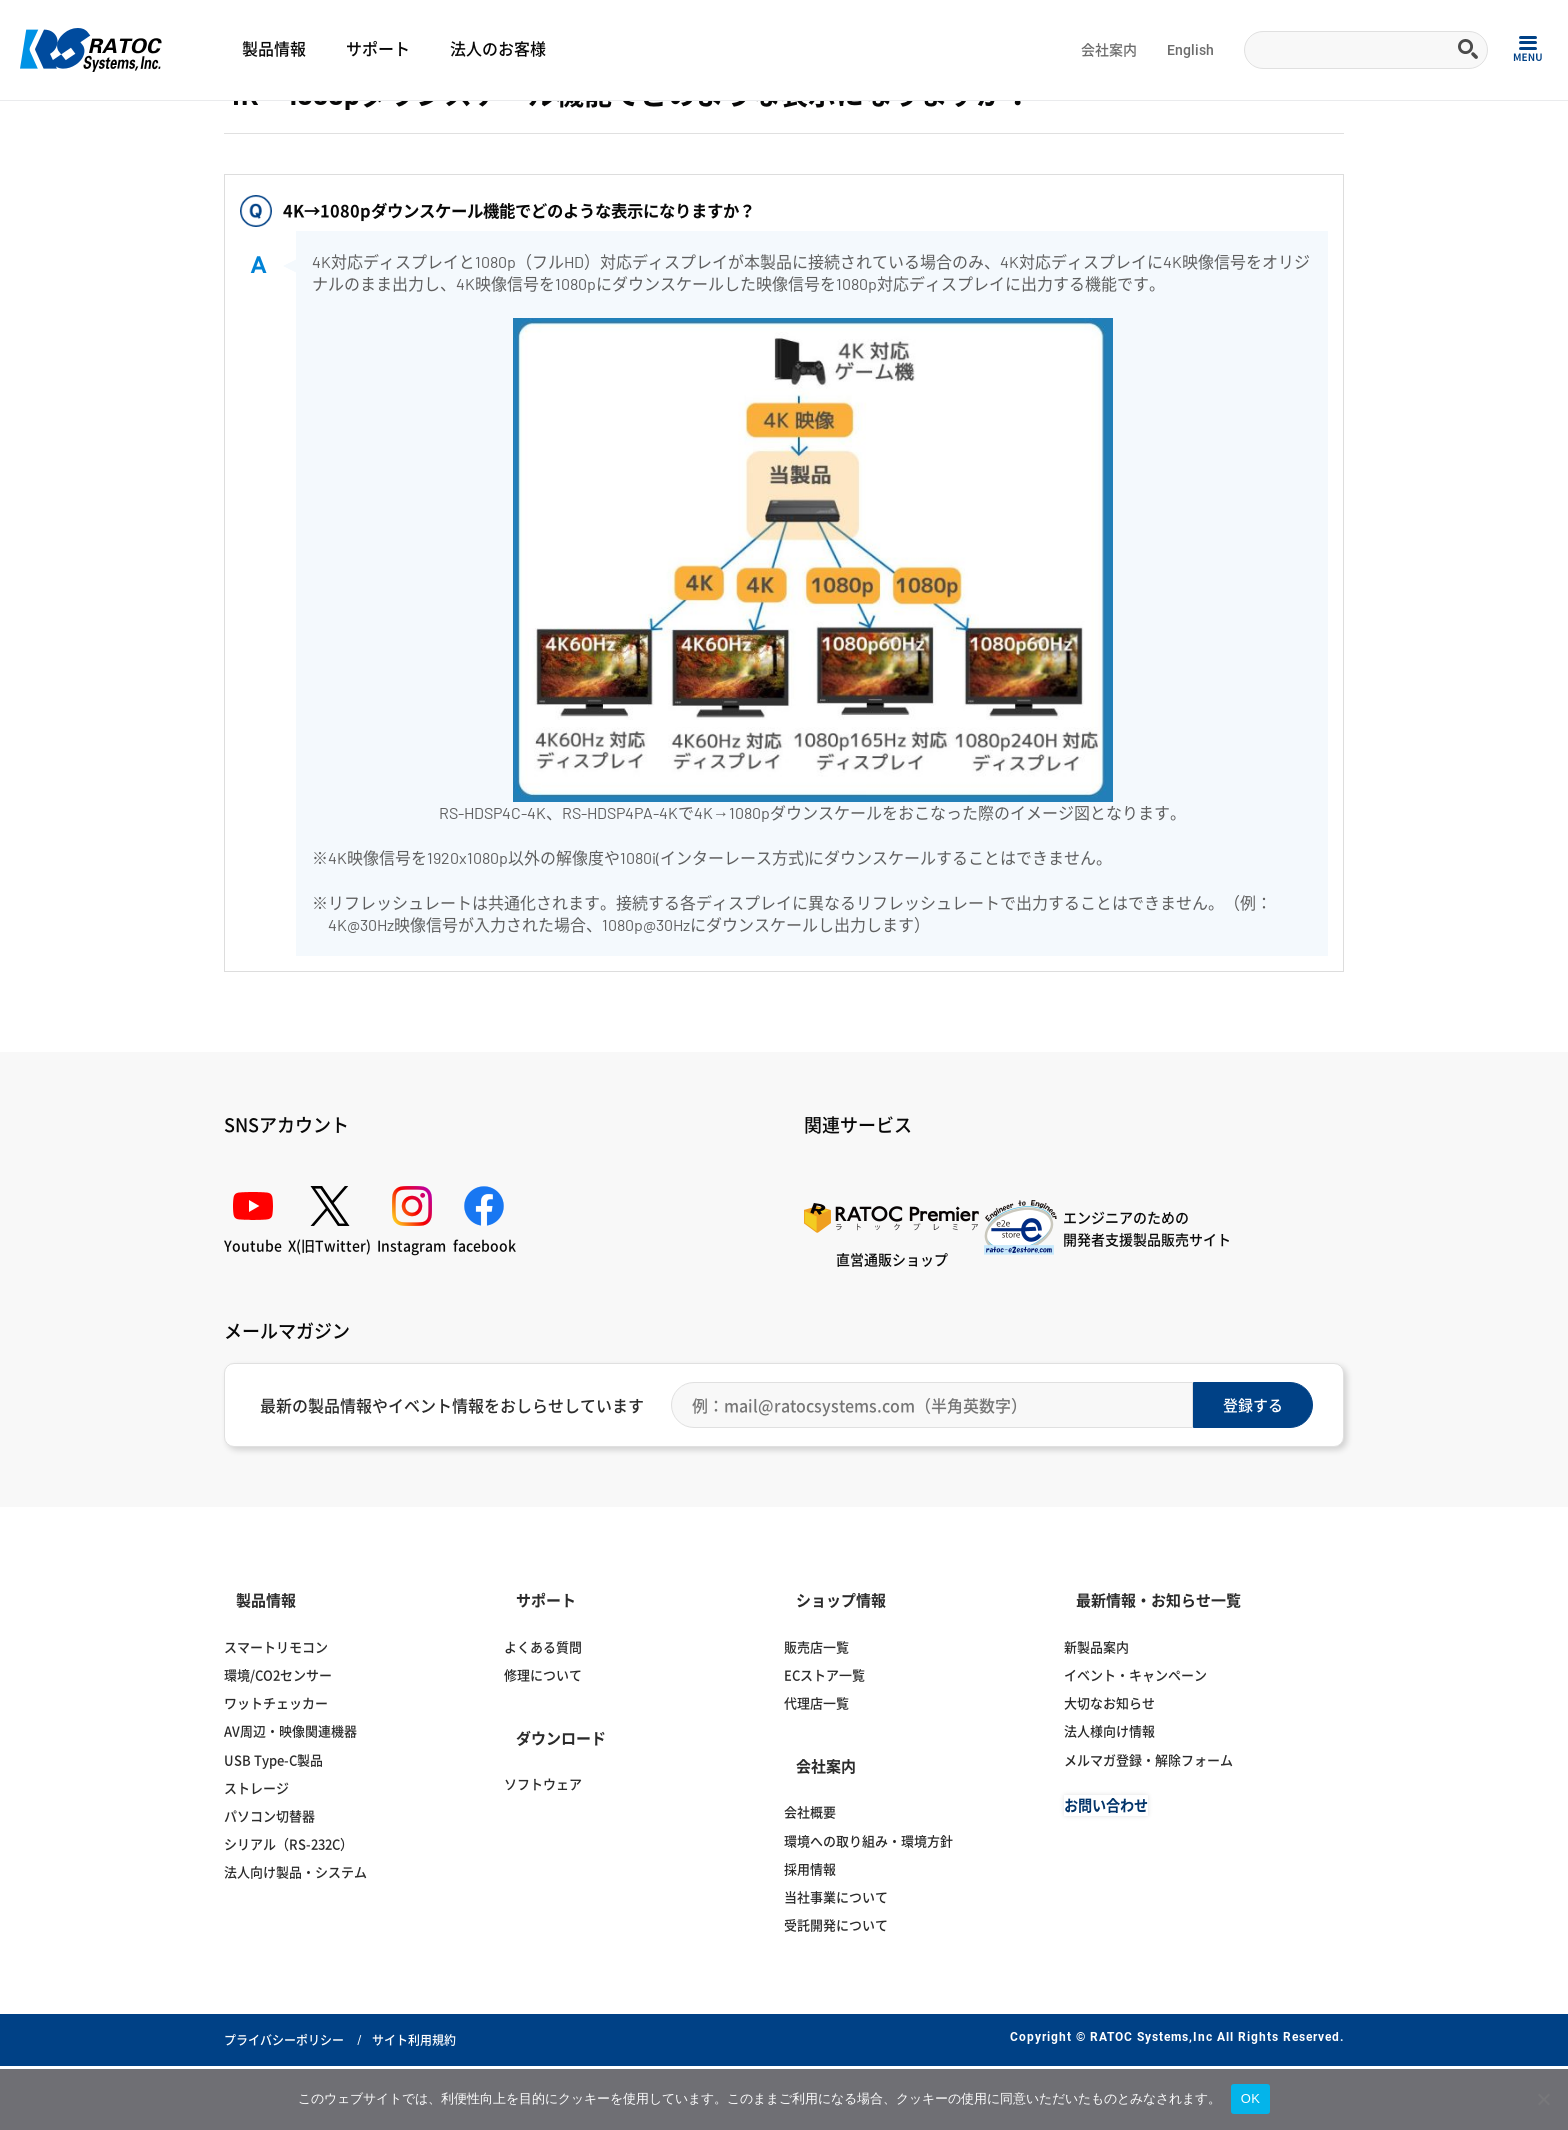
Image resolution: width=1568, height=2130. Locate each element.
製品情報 (274, 49)
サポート (378, 49)
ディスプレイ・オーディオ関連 (224, 126)
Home (35, 126)
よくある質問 (99, 126)
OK (1250, 2098)
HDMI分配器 (460, 126)
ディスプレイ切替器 (365, 126)
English (1190, 50)
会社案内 (1109, 50)
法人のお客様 (498, 49)
